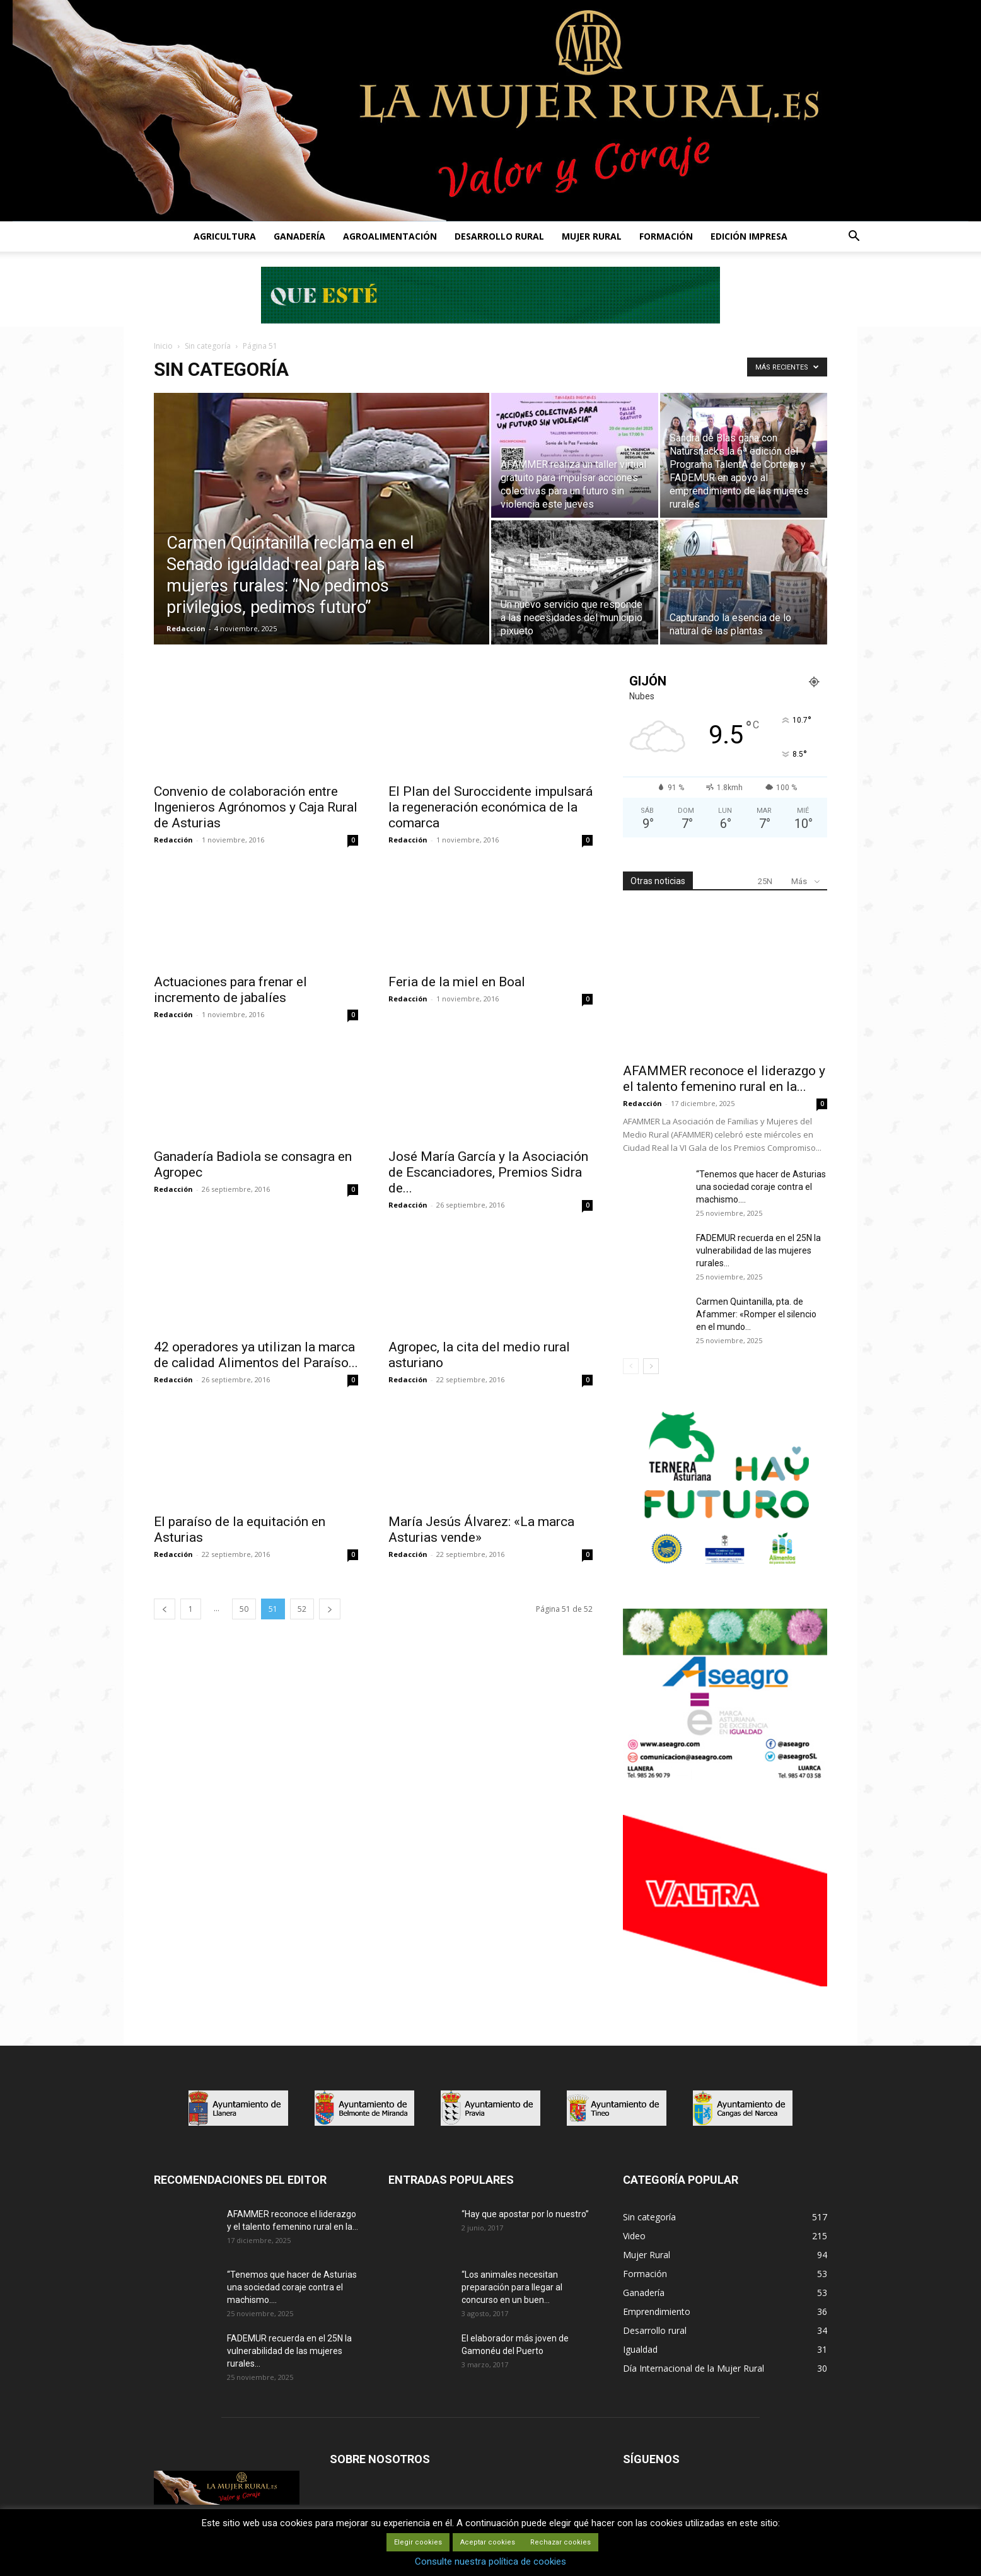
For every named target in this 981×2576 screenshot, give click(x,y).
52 (302, 1609)
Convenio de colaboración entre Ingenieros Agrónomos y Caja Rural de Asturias (255, 807)
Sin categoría (208, 346)
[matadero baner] (725, 1778)
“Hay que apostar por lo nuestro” (525, 2214)
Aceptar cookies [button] (487, 2542)
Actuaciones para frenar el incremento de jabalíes (230, 989)
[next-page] (329, 1609)
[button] (854, 237)
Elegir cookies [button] (418, 2542)
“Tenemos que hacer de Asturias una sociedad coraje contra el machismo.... (761, 1186)
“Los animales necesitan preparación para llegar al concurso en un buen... (511, 2287)
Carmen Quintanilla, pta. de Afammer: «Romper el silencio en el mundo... (756, 1314)
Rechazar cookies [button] (560, 2542)
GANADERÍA (299, 236)
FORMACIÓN (666, 236)
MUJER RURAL (592, 236)
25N (765, 881)
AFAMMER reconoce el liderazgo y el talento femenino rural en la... (724, 1078)
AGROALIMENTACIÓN (390, 236)
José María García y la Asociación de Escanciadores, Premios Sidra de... (488, 1172)
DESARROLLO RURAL (499, 236)
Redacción (186, 628)
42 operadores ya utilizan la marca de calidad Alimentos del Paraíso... (256, 1354)
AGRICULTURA (225, 236)
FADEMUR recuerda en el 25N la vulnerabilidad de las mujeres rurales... (758, 1250)
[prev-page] (164, 1609)
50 (244, 1609)
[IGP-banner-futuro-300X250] (725, 1571)
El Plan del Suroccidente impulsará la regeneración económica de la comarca (490, 807)
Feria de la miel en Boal (456, 981)
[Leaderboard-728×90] (490, 320)
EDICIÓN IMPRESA (749, 236)
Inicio (163, 346)
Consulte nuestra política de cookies (490, 2561)
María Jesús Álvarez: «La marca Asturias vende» (481, 1529)
